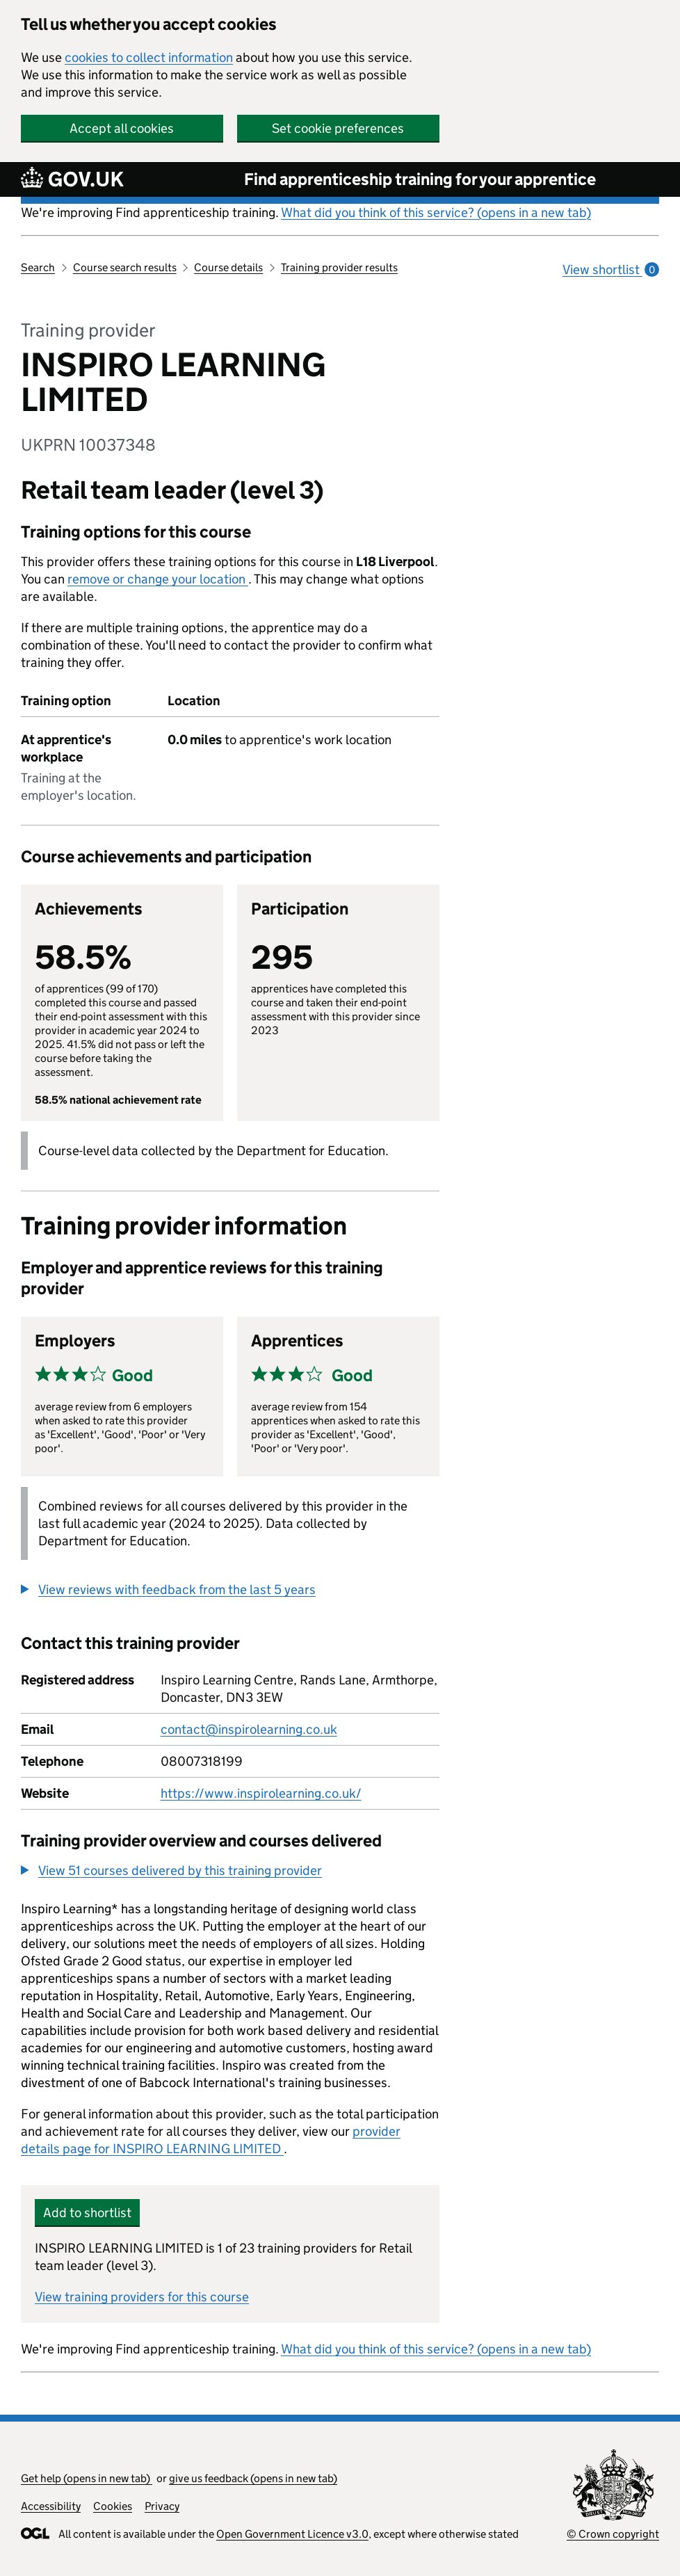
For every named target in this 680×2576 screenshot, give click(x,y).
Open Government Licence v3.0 (292, 2534)
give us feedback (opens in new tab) (253, 2478)
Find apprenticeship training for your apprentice (420, 179)
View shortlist (610, 269)
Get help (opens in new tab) (86, 2478)
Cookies (112, 2506)
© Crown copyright (613, 2534)
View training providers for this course (142, 2297)
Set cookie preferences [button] (338, 128)
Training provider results (339, 267)
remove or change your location (157, 579)
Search (38, 267)
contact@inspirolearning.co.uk (249, 1729)
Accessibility (51, 2506)
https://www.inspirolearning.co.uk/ (261, 1793)
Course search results (125, 267)
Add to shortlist (87, 2213)
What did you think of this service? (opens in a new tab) (436, 212)
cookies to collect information (149, 57)
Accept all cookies (122, 128)
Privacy (162, 2506)
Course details (228, 267)
